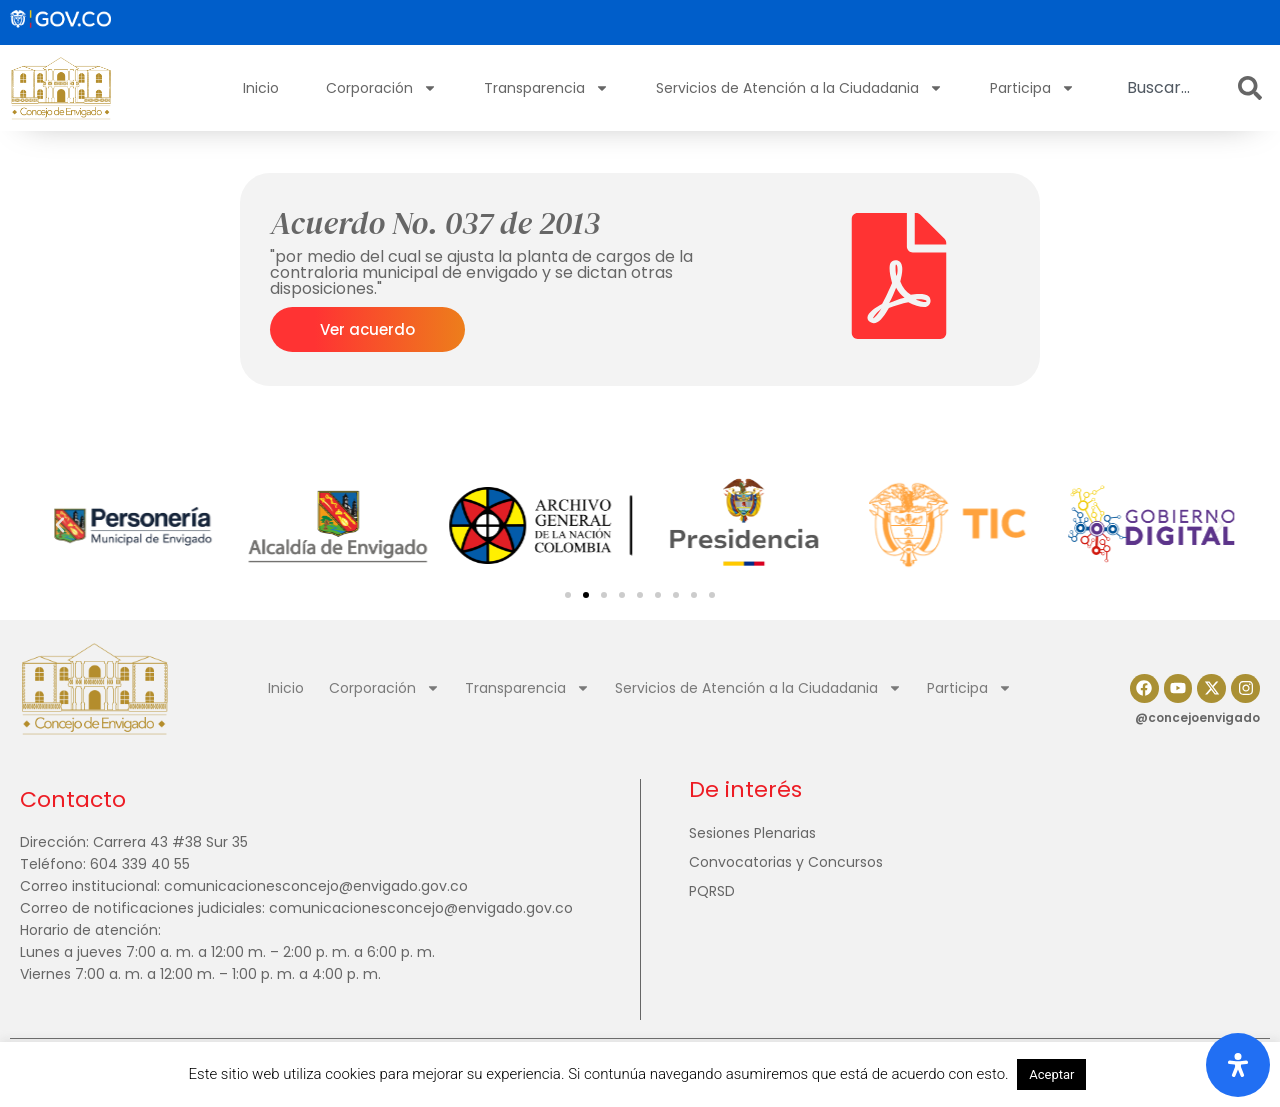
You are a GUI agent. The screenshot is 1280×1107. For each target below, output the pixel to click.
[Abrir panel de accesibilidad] (1238, 1065)
